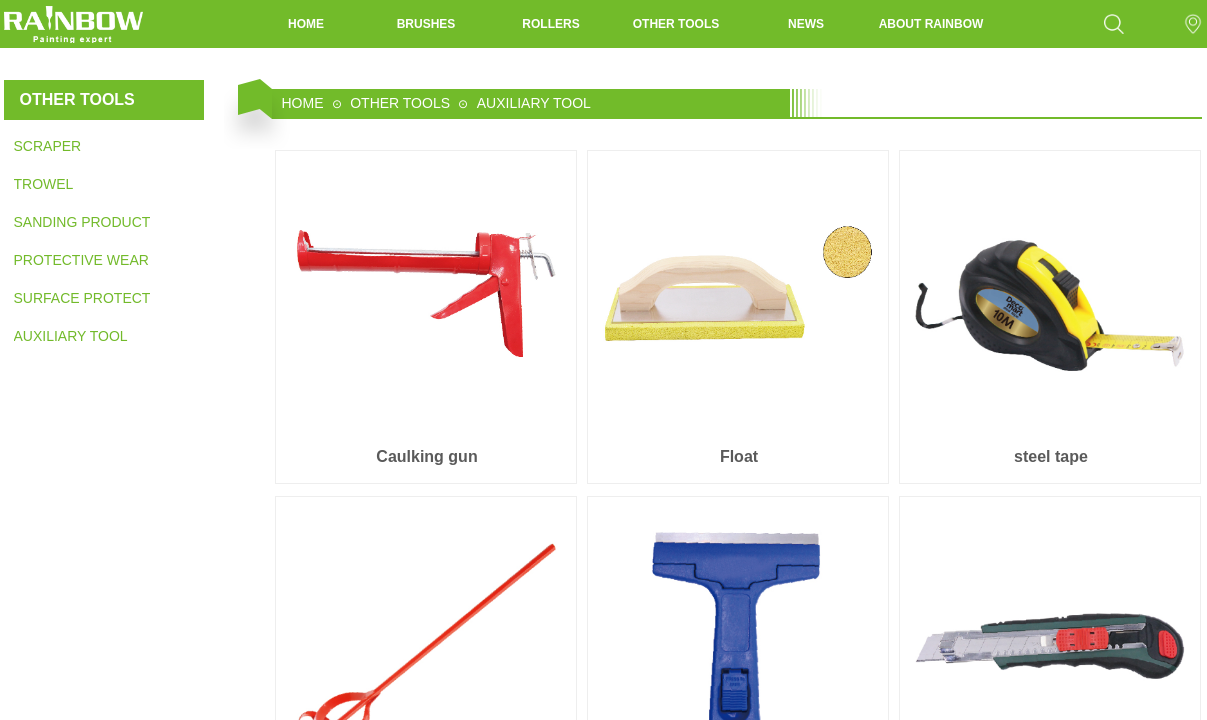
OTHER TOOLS (676, 24)
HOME (306, 24)
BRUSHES (426, 24)
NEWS (806, 24)
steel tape (1051, 456)
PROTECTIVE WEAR (81, 260)
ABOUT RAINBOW (931, 24)
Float (739, 456)
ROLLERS (550, 24)
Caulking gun (426, 456)
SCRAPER (48, 146)
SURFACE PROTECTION (82, 298)
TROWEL (44, 184)
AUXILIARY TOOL (71, 336)
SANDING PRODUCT (82, 222)
